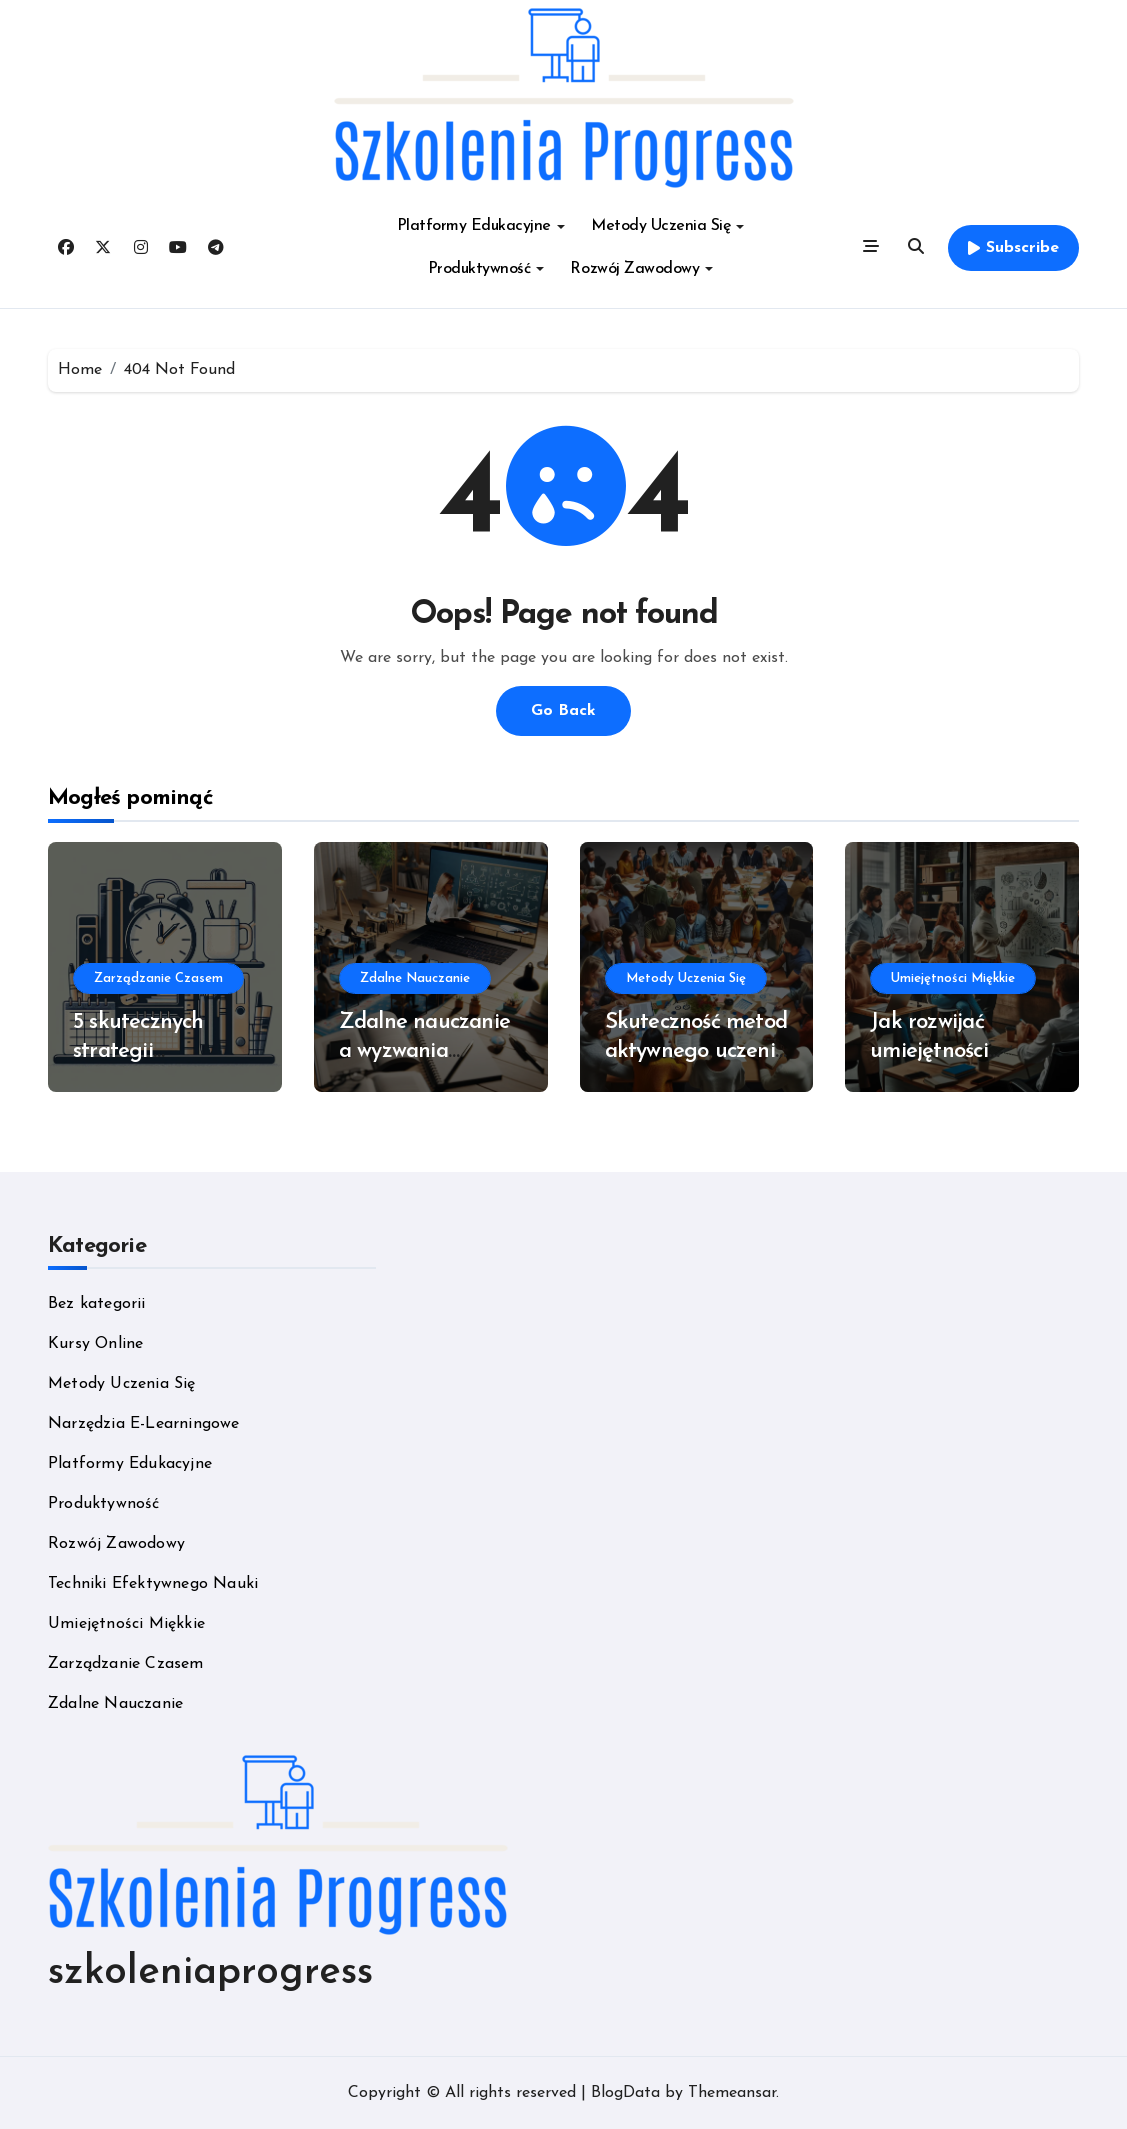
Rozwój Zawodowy (641, 269)
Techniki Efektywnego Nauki (153, 1584)
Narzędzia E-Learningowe (144, 1424)
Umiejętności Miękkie (953, 978)
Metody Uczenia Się (667, 226)
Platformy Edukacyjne (481, 226)
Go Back (563, 711)
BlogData (625, 2093)
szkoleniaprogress (210, 1973)
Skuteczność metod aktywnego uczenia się (696, 1051)
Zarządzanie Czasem (158, 978)
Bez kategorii (97, 1304)
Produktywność (486, 269)
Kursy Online (95, 1344)
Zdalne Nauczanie (415, 978)
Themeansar (732, 2093)
